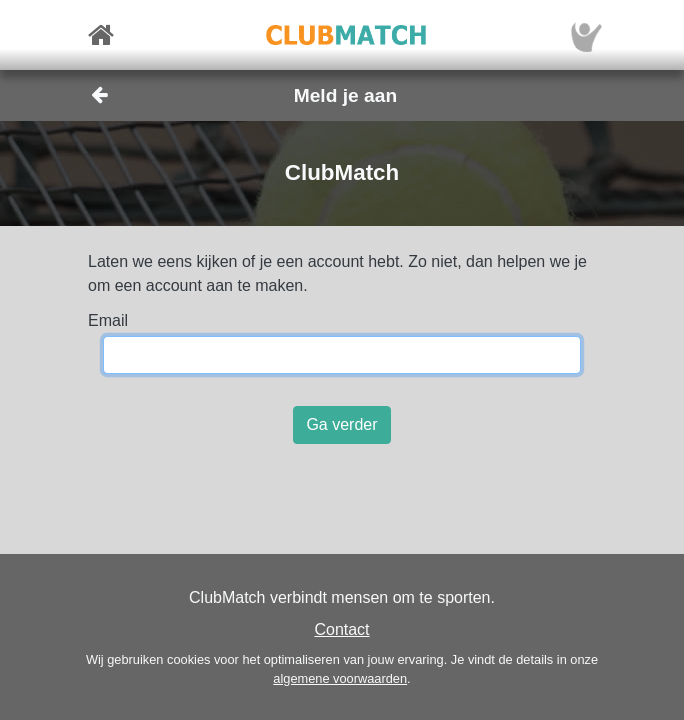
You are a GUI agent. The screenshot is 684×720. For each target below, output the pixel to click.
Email (108, 320)
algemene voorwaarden (340, 678)
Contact (341, 629)
